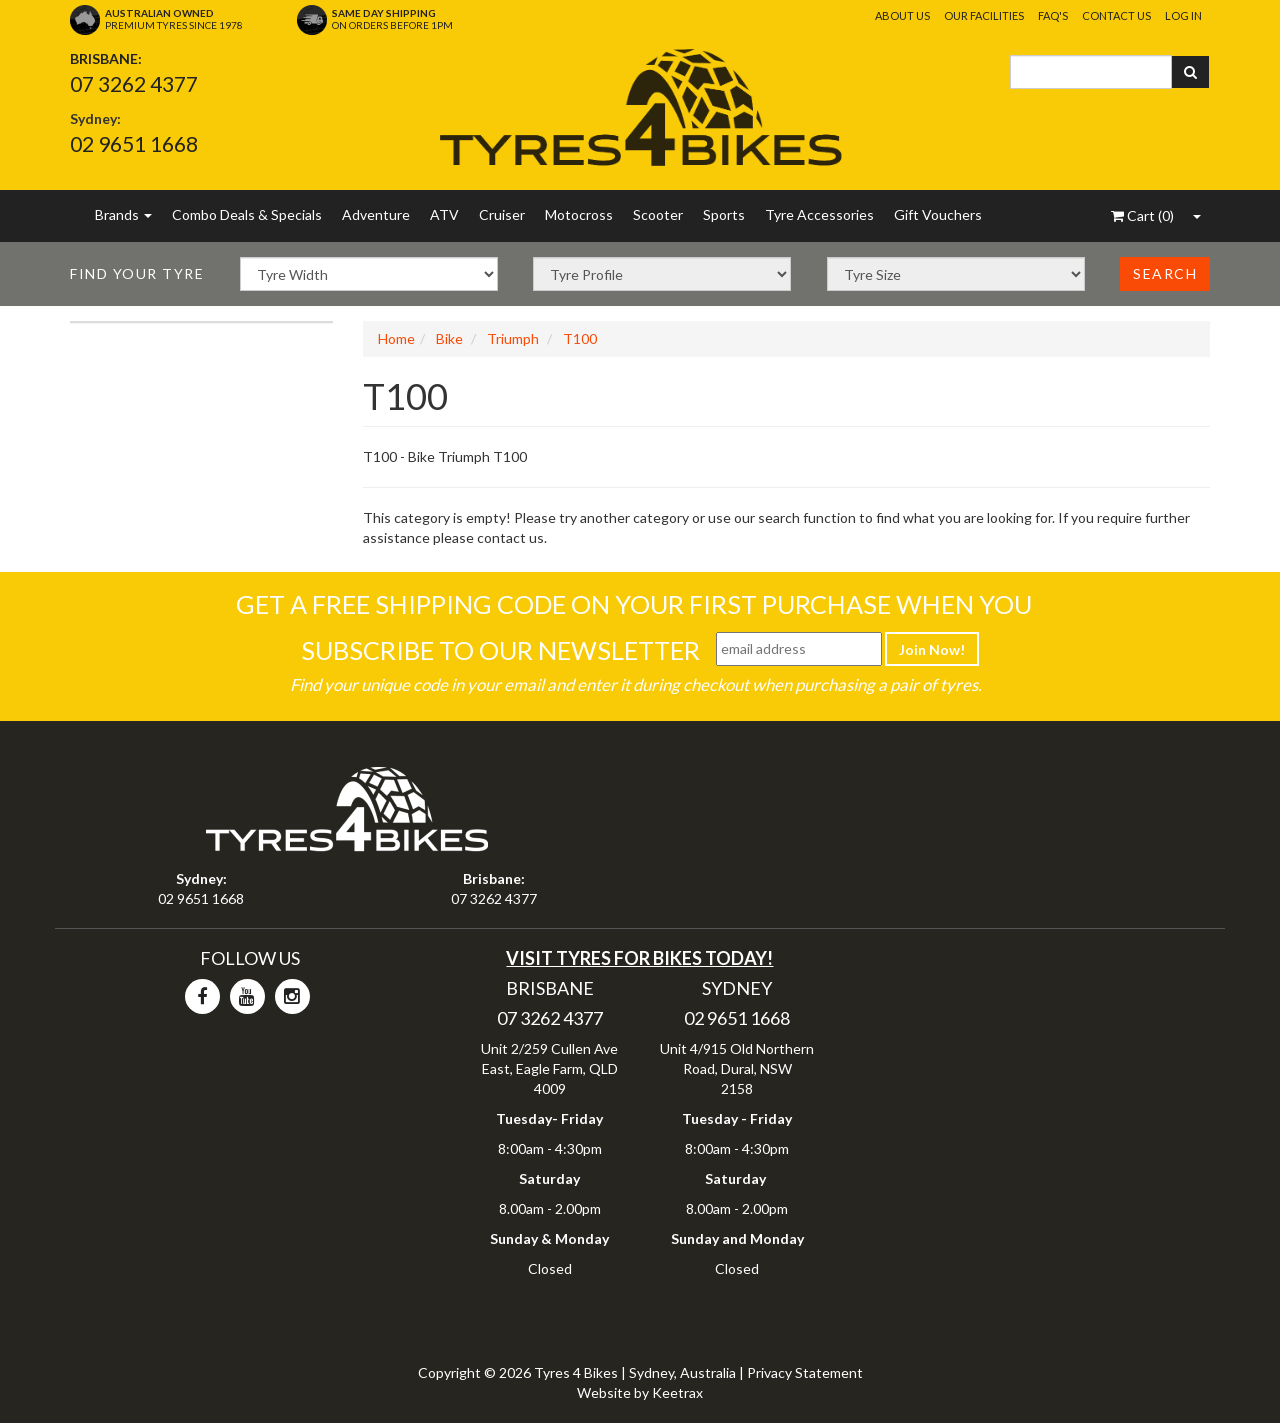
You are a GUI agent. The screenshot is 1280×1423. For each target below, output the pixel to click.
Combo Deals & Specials (247, 214)
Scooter (658, 214)
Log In (1183, 15)
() (1142, 215)
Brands (123, 214)
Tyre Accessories (819, 214)
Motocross (579, 214)
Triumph (513, 338)
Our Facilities (984, 15)
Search (1165, 273)
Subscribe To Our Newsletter (500, 650)
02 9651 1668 (134, 143)
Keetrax (677, 1392)
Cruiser (502, 214)
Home (396, 338)
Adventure (376, 214)
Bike (449, 338)
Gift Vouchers (938, 214)
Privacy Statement (805, 1372)
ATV (444, 214)
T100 (580, 338)
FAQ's (1053, 15)
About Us (902, 15)
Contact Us (1116, 15)
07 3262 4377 (134, 83)
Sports (724, 214)
